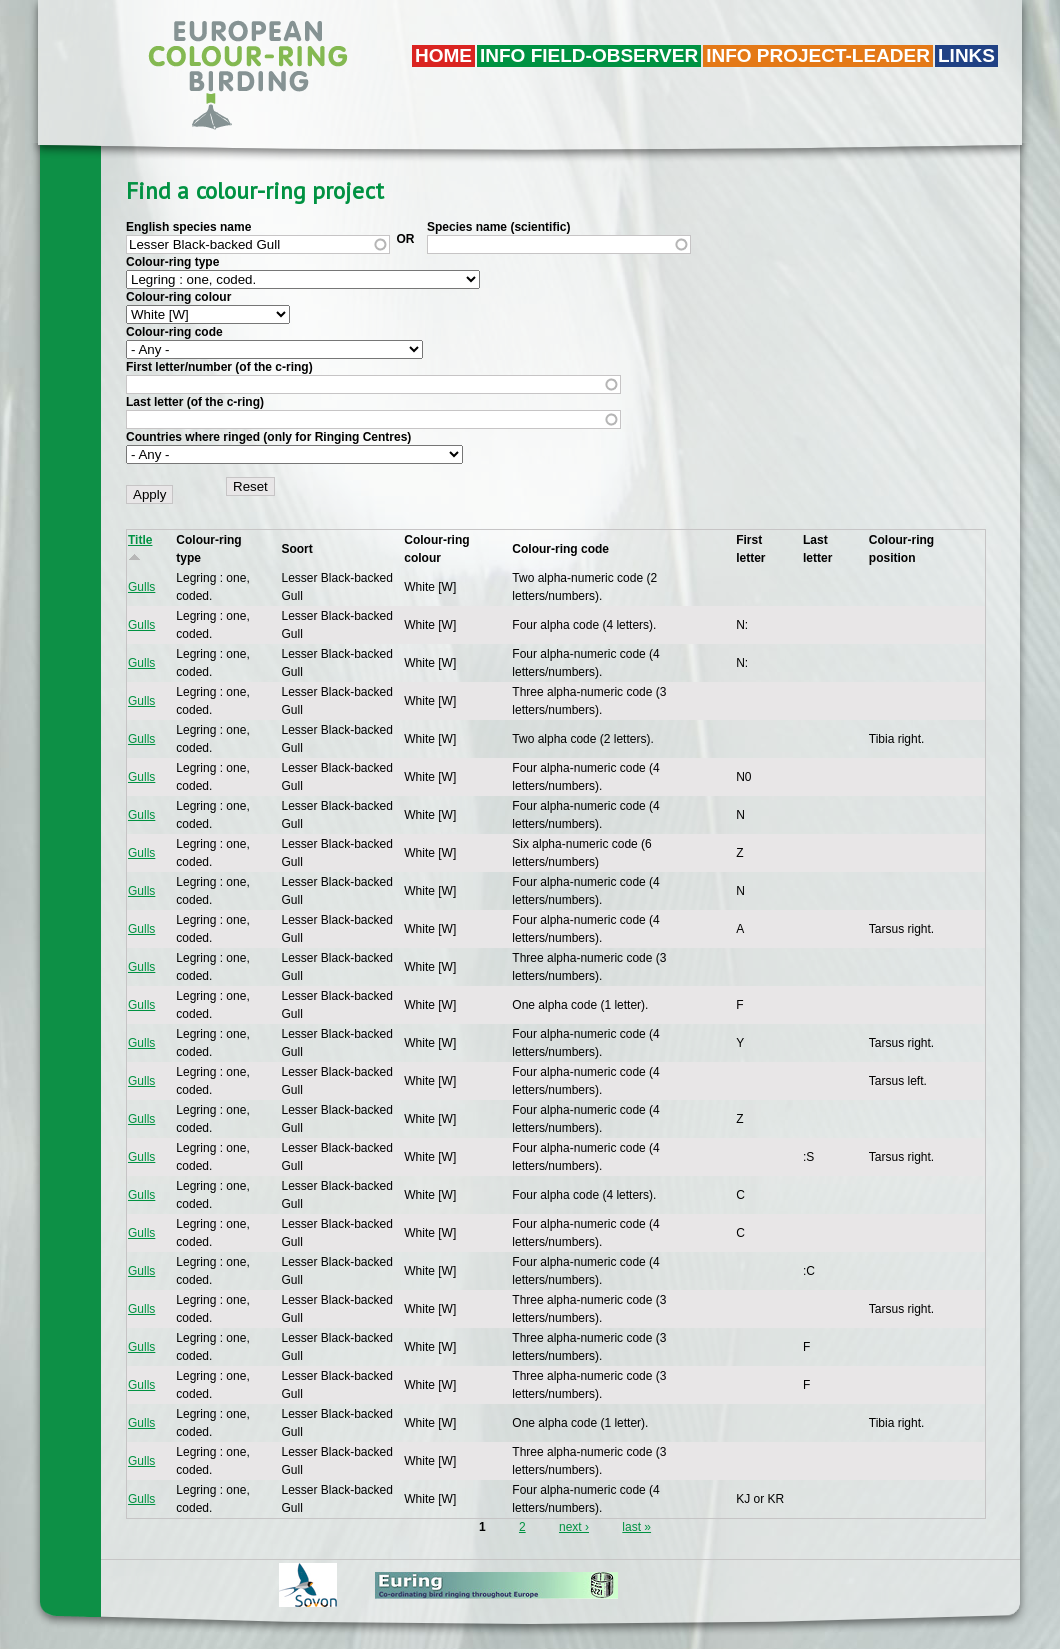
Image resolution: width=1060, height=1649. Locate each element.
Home (443, 55)
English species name (188, 227)
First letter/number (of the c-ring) (219, 367)
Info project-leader (818, 55)
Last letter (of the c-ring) (195, 402)
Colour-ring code (174, 332)
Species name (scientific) (498, 227)
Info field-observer (589, 55)
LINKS (966, 55)
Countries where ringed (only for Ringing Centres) (268, 437)
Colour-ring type (172, 262)
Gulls (141, 587)
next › (574, 1527)
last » (636, 1527)
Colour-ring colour (178, 297)
